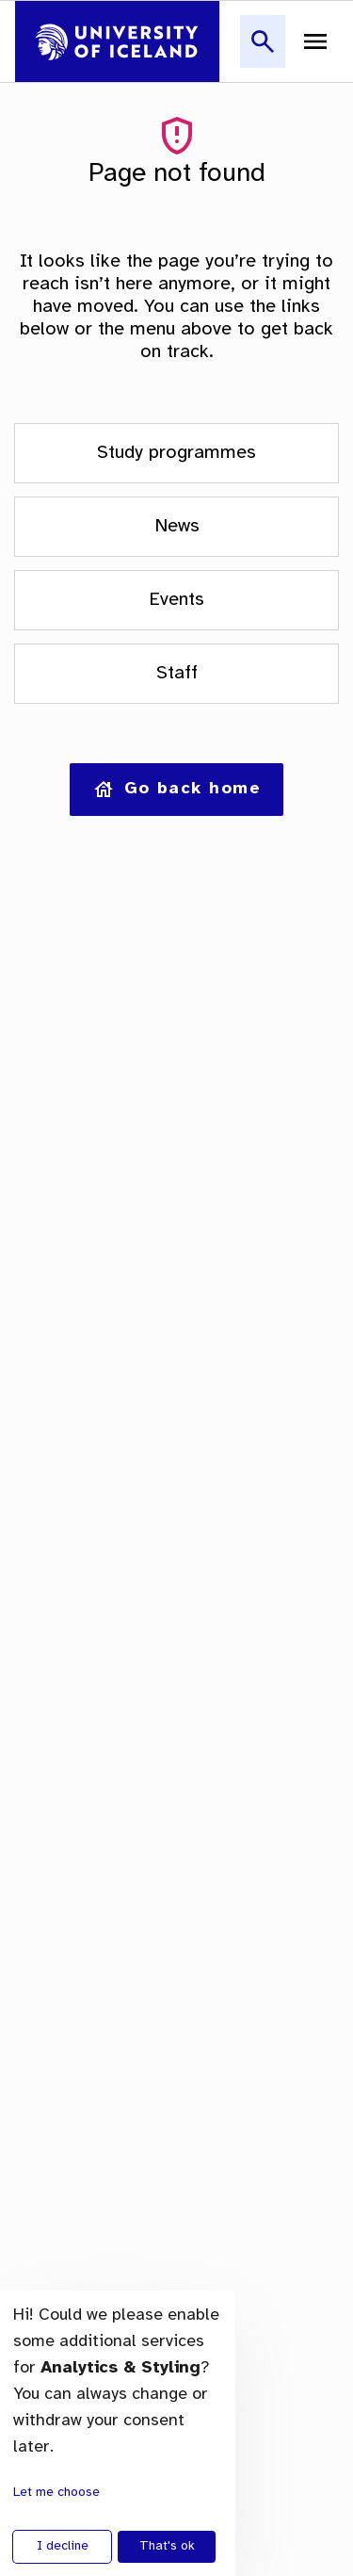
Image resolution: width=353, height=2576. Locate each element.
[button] (262, 52)
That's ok (167, 2546)
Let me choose (56, 2493)
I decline (62, 2546)
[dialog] (117, 2433)
